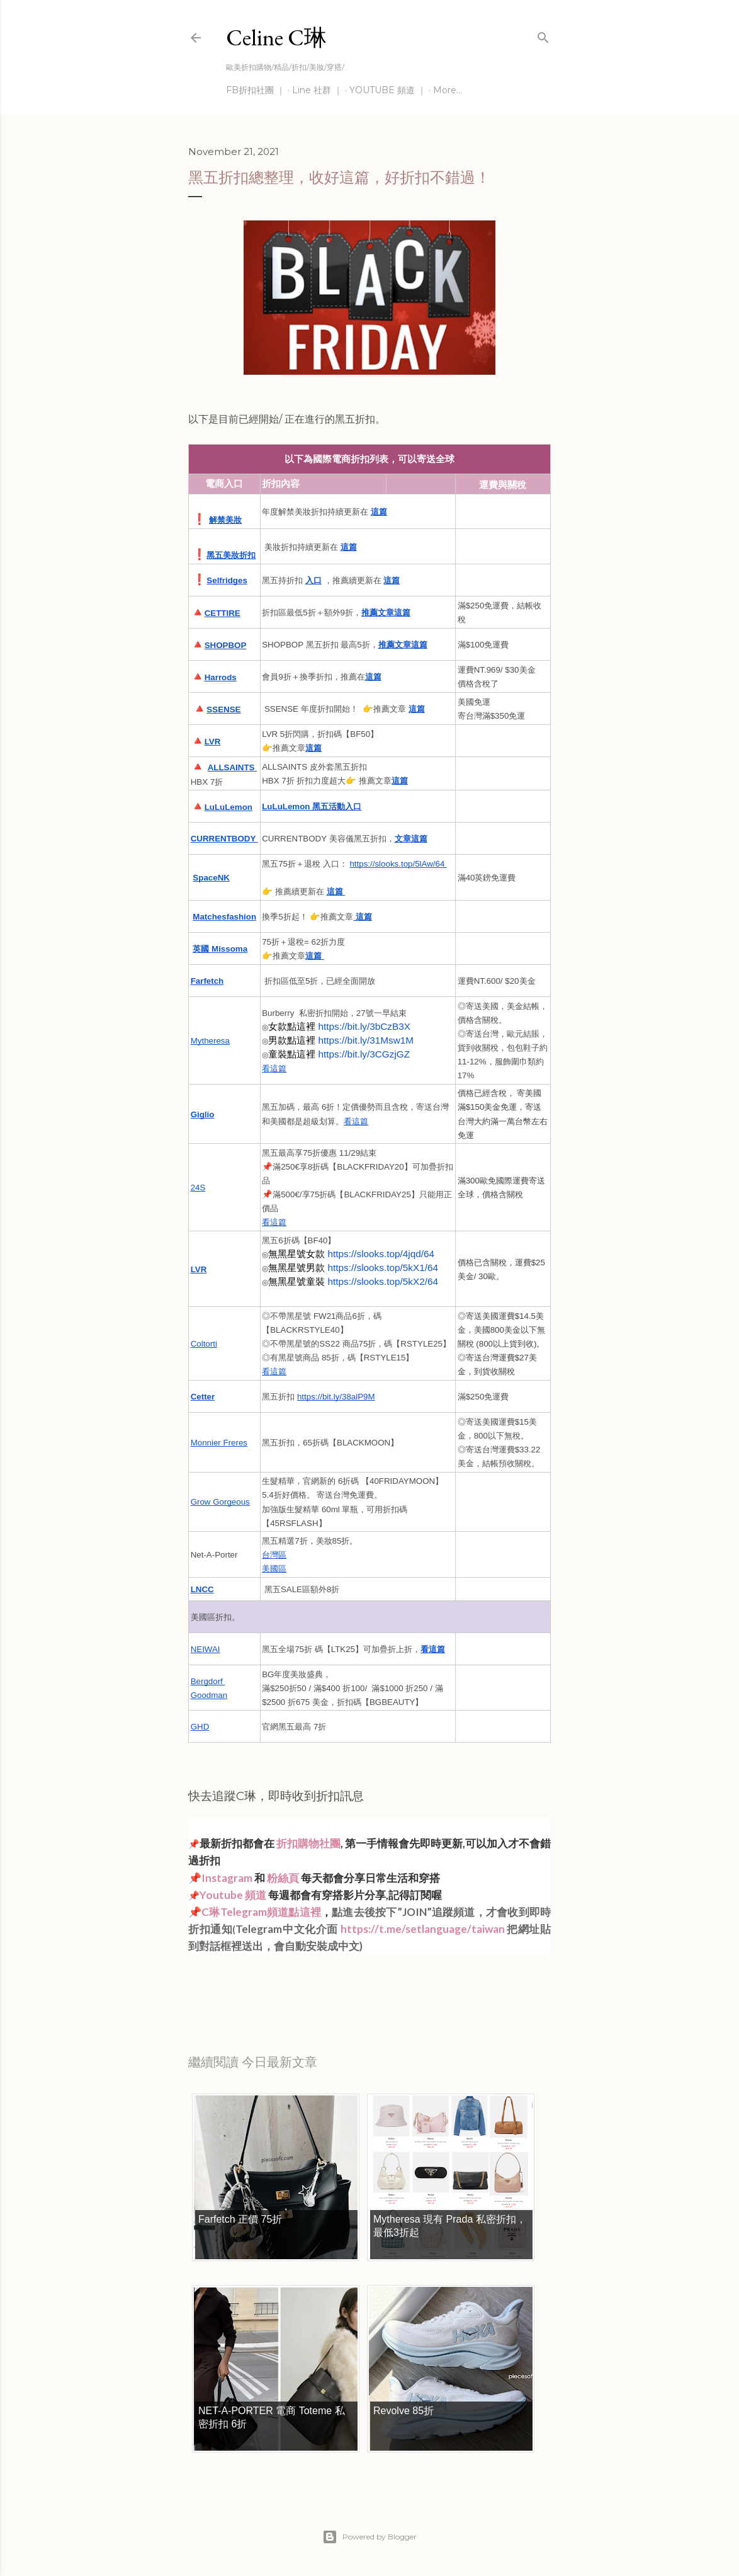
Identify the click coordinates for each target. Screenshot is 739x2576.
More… (447, 90)
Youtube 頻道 (234, 1894)
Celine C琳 (276, 37)
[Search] (543, 35)
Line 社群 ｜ (317, 90)
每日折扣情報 (247, 1980)
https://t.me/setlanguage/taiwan (423, 1928)
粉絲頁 (283, 1877)
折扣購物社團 (308, 1843)
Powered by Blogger (369, 2537)
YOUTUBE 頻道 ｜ (387, 90)
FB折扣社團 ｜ (255, 90)
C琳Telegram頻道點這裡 (261, 1911)
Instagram (226, 1877)
